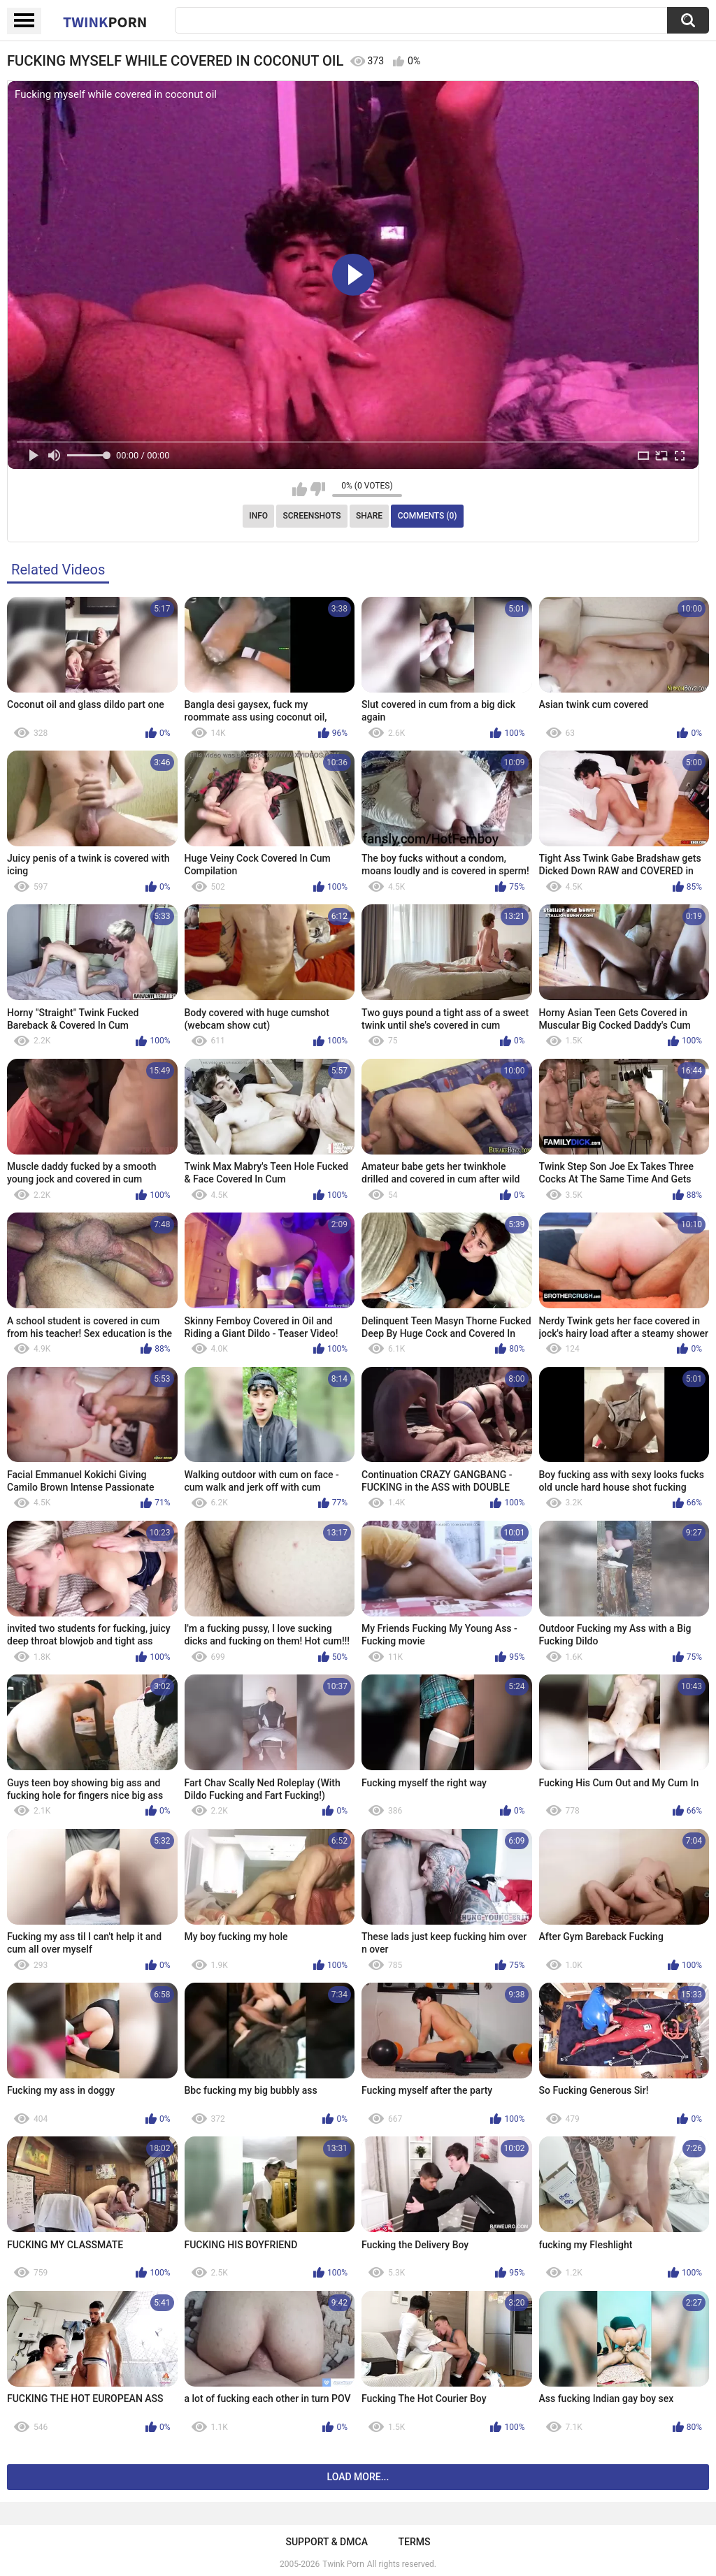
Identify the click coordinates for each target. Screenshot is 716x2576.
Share (369, 516)
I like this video (299, 489)
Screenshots (312, 516)
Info (258, 516)
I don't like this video (317, 489)
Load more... (358, 2476)
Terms (415, 2541)
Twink (105, 21)
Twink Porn (343, 2564)
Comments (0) (427, 516)
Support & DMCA (326, 2541)
